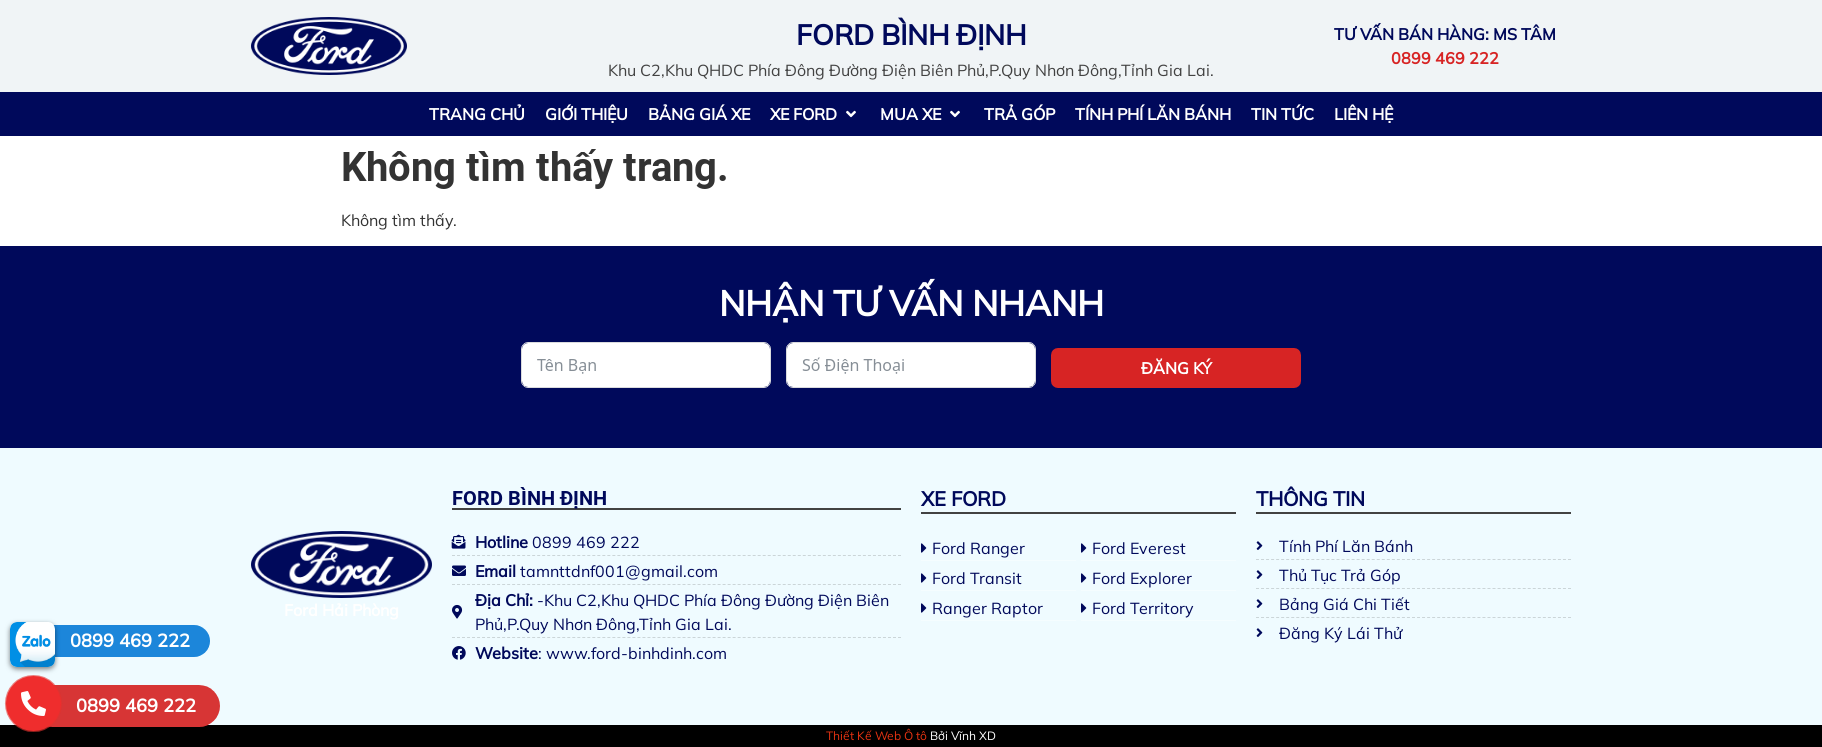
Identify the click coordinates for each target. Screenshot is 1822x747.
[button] (815, 114)
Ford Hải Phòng (341, 610)
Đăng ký (1176, 368)
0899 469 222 (130, 640)
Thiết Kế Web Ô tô (876, 735)
